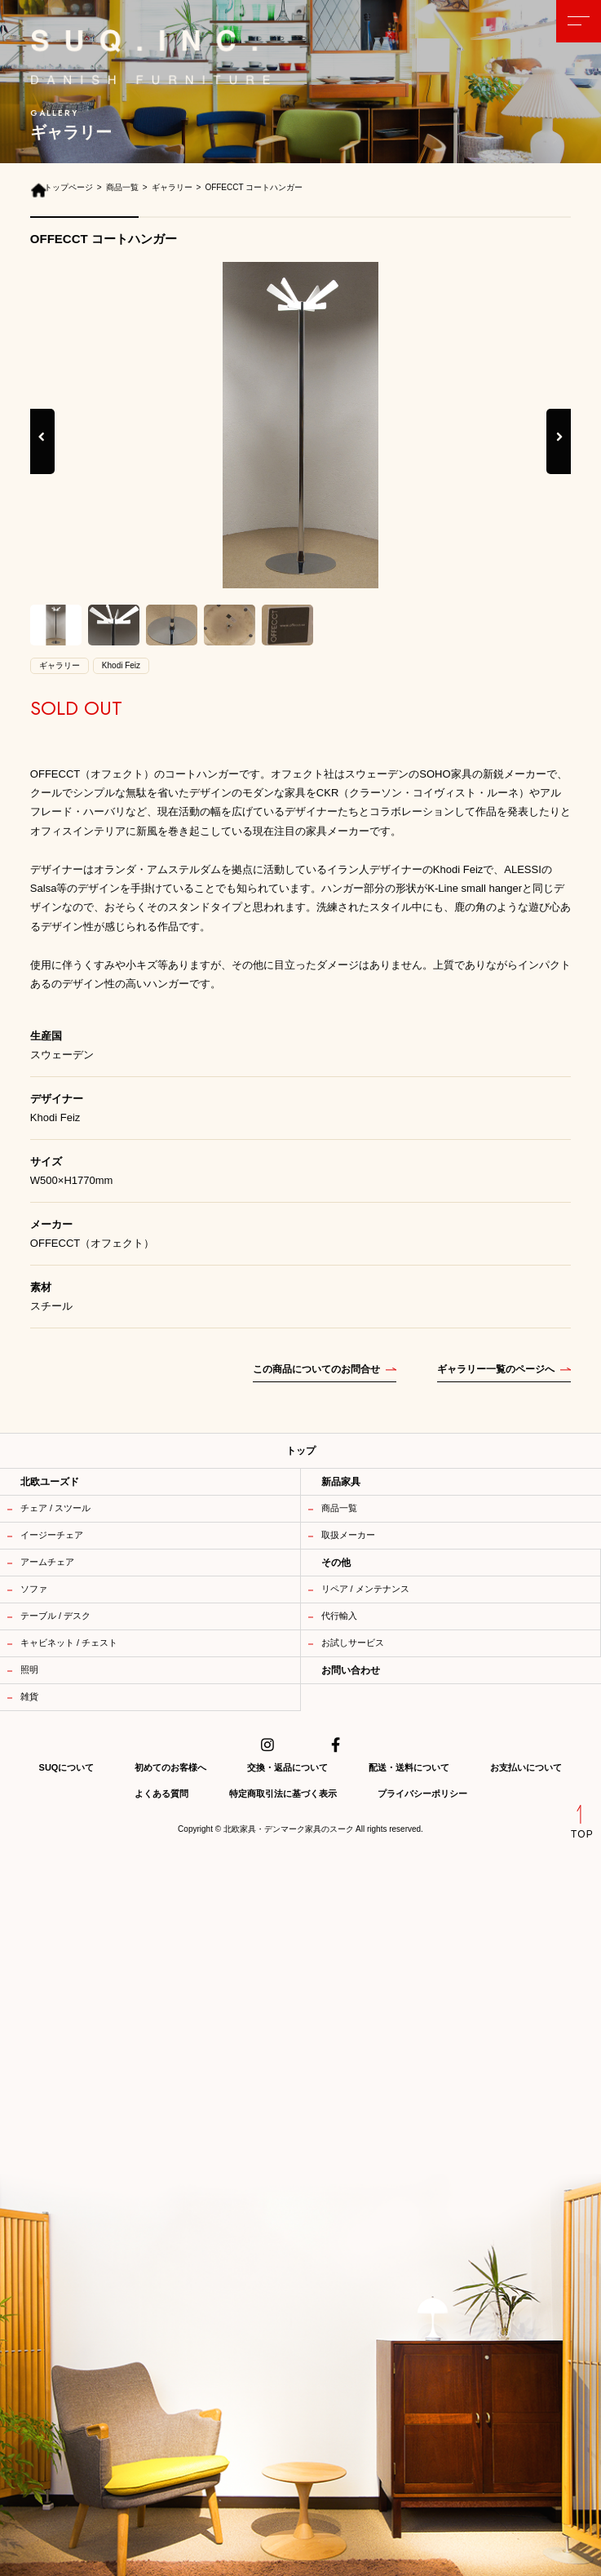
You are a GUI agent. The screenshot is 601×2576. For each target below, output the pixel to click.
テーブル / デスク (55, 1616)
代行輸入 (339, 1616)
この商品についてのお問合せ (316, 1369)
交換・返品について (287, 1767)
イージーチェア (51, 1535)
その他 (336, 1562)
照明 (29, 1669)
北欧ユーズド (49, 1482)
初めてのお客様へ (170, 1767)
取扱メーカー (348, 1535)
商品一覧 (339, 1508)
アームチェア (47, 1562)
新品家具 (340, 1482)
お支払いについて (526, 1767)
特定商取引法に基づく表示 (283, 1793)
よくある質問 (161, 1793)
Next (560, 454)
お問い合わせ (350, 1670)
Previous (42, 454)
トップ (301, 1450)
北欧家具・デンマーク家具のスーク (288, 1829)
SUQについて (67, 1767)
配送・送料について (409, 1767)
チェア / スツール (55, 1508)
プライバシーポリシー (422, 1793)
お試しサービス (352, 1642)
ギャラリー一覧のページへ (496, 1369)
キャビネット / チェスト (68, 1642)
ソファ (33, 1589)
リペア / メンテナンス (365, 1589)
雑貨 (29, 1696)
